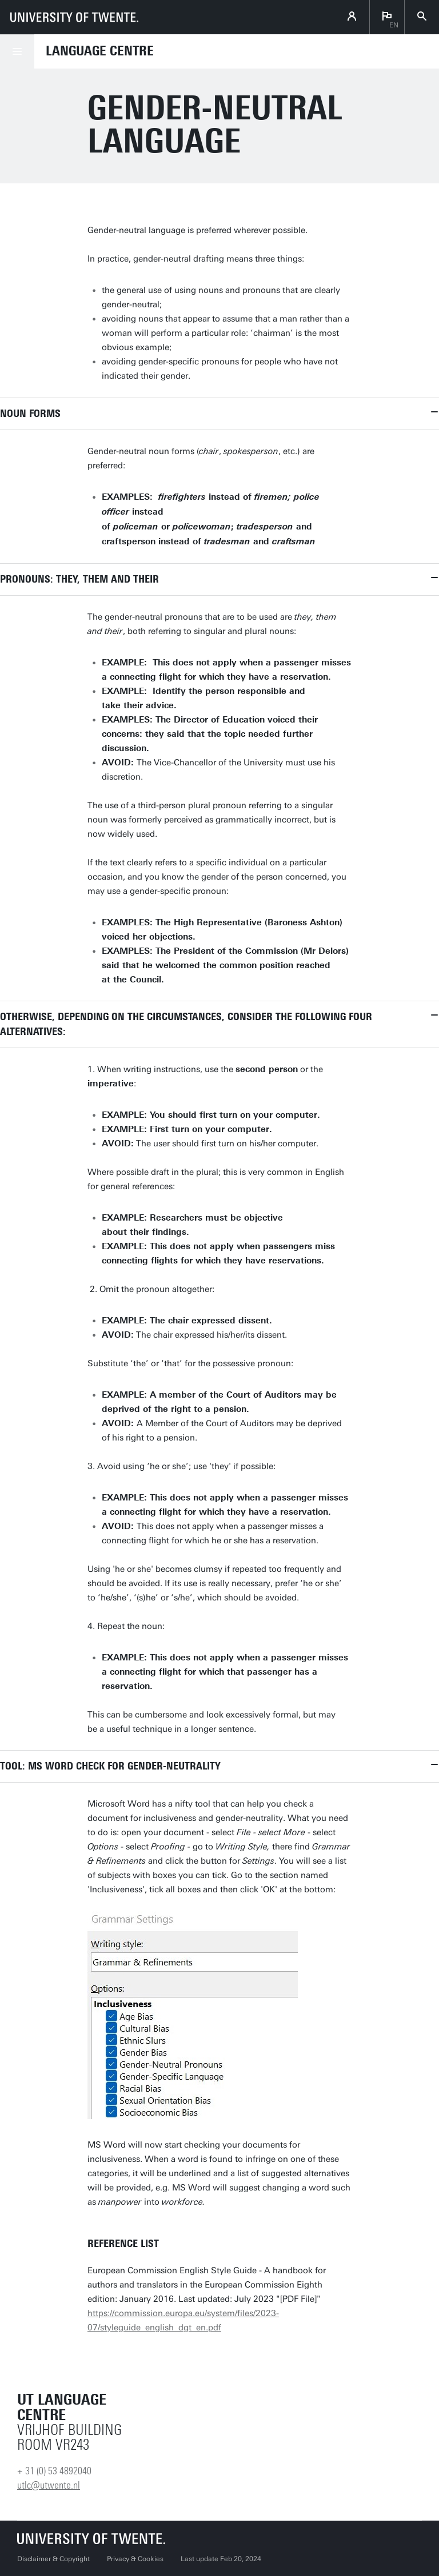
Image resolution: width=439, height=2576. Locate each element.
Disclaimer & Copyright (53, 2559)
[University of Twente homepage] (74, 17)
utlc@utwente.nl (48, 2485)
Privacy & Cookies (135, 2559)
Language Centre (100, 51)
